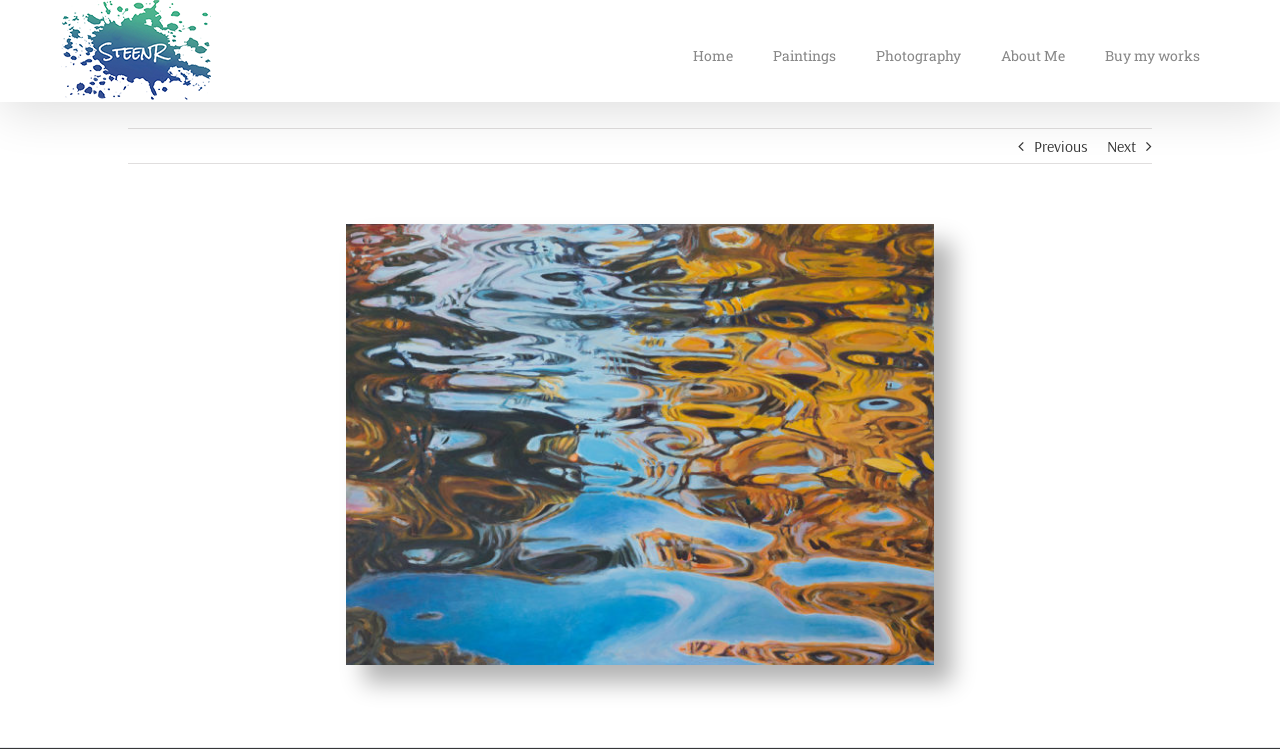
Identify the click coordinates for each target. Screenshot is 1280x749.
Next (1121, 146)
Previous (1061, 146)
